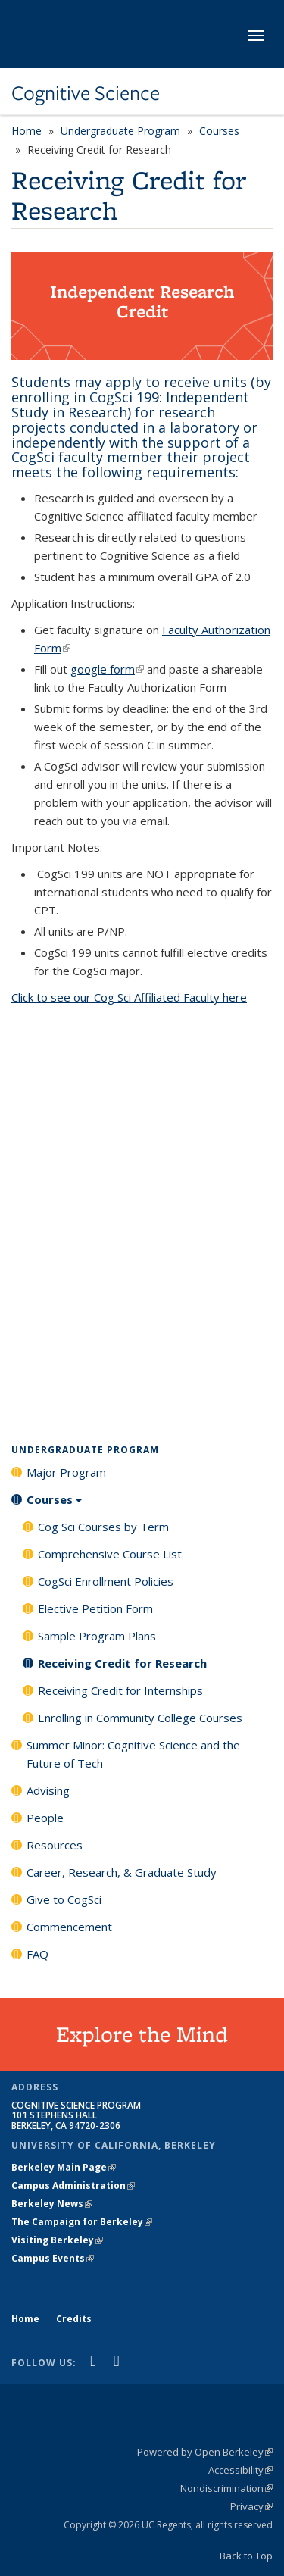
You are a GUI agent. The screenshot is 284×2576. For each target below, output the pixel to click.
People (45, 1817)
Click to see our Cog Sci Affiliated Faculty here (129, 997)
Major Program (66, 1472)
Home (26, 130)
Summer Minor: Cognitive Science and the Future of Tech (133, 1754)
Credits (74, 2318)
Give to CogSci (64, 1899)
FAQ (37, 1954)
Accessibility (240, 2470)
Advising (48, 1790)
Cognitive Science (85, 93)
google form (107, 669)
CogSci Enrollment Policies (105, 1581)
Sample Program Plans (97, 1635)
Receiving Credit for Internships (120, 1690)
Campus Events (52, 2258)
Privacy (251, 2506)
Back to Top (246, 2555)
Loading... (142, 1219)
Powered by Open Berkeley (205, 2452)
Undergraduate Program (120, 130)
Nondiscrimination (226, 2488)
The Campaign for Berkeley (81, 2221)
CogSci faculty (59, 457)
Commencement (69, 1926)
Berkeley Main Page (63, 2167)
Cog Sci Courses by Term (103, 1526)
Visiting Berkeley (57, 2240)
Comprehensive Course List (110, 1554)
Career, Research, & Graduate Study (122, 1872)
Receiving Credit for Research (122, 1663)
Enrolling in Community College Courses (140, 1717)
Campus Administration (73, 2185)
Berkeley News (51, 2203)
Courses (219, 130)
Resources (55, 1844)
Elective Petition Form (95, 1608)
